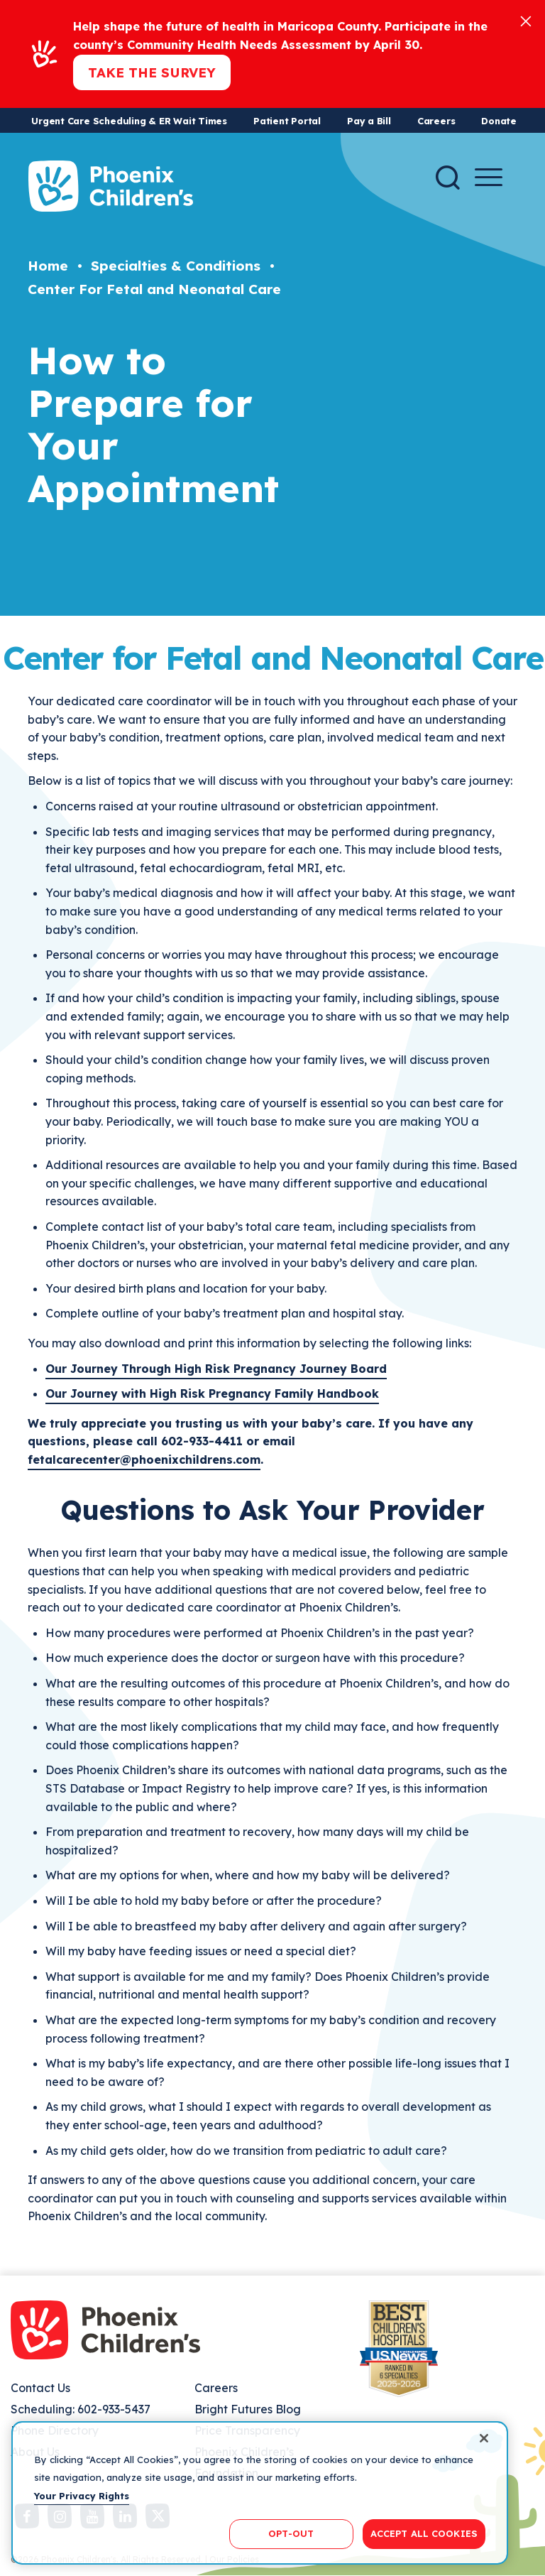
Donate (499, 120)
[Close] (526, 20)
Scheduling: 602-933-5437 (80, 2409)
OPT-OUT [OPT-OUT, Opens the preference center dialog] (291, 2533)
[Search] (447, 177)
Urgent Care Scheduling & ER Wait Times (129, 120)
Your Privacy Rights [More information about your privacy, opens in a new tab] (81, 2495)
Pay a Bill (369, 120)
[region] (259, 2493)
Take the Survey (152, 72)
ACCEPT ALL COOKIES (424, 2533)
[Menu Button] (488, 177)
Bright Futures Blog (247, 2409)
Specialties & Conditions (175, 265)
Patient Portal (287, 120)
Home (48, 265)
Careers (436, 120)
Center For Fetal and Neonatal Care (154, 289)
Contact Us (40, 2388)
